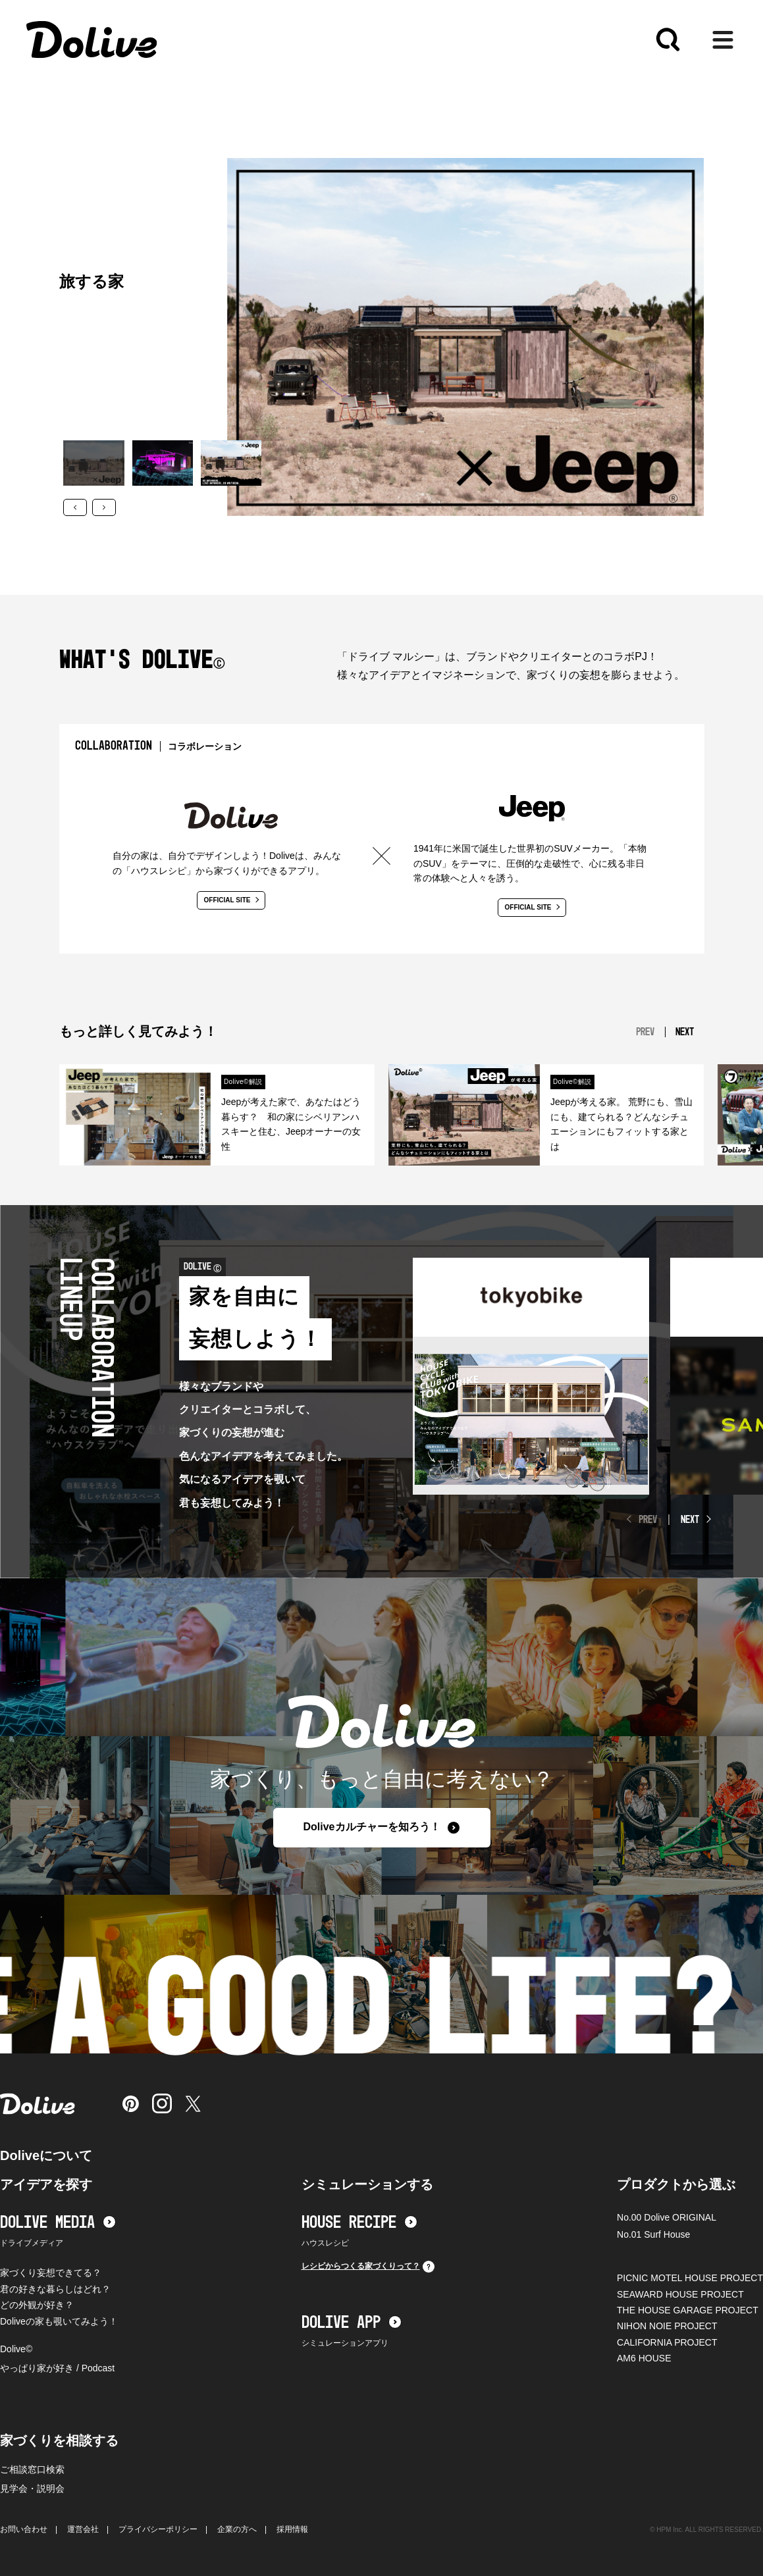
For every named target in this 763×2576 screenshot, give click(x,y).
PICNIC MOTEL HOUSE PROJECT (690, 2278)
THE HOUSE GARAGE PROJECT (687, 2310)
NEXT (690, 1520)
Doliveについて (46, 2155)
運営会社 (83, 2529)
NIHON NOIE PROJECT (667, 2326)
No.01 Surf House (653, 2234)
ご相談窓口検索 (32, 2469)
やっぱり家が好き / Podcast (57, 2368)
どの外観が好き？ (37, 2305)
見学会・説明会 (32, 2488)
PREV (648, 1520)
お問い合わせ (23, 2529)
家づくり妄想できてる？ (50, 2272)
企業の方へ (237, 2529)
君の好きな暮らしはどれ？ (55, 2289)
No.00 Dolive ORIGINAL (666, 2217)
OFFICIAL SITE (231, 900)
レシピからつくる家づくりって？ (368, 2267)
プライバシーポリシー (157, 2529)
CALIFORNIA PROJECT (667, 2342)
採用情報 (292, 2529)
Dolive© (16, 2349)
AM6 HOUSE (644, 2358)
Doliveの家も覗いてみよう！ (59, 2321)
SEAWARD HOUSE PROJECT (680, 2294)
